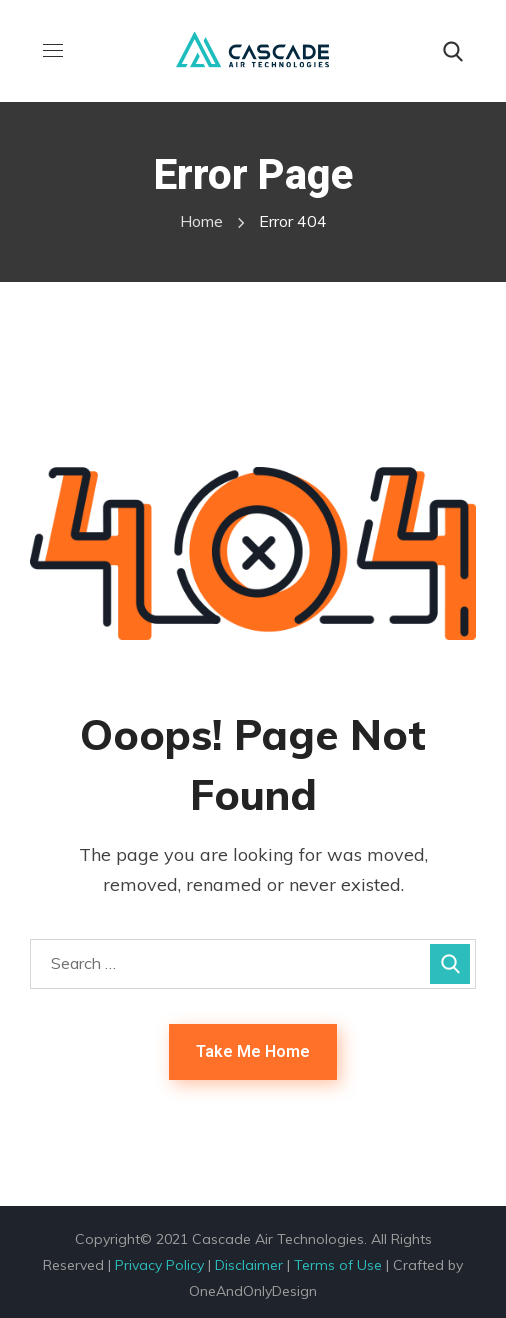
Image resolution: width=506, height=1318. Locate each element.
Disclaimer (249, 1265)
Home (201, 221)
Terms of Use (338, 1265)
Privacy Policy (159, 1265)
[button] (453, 52)
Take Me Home (253, 1051)
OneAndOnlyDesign (253, 1291)
